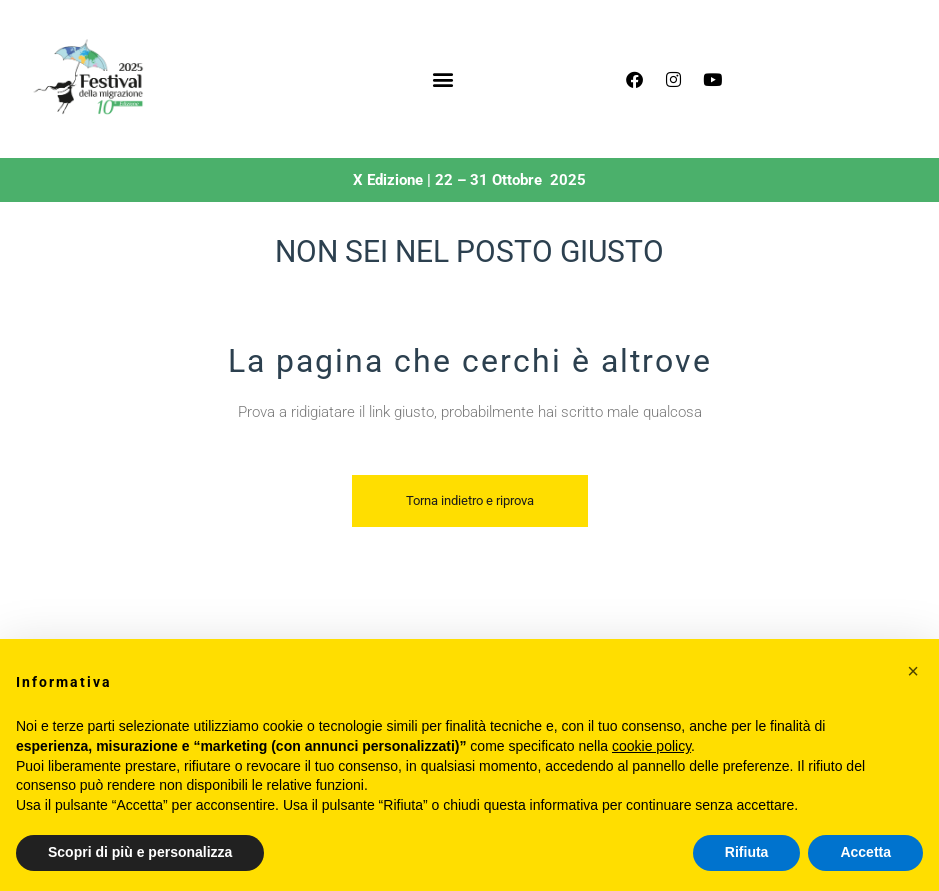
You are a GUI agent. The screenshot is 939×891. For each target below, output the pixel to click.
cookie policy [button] (651, 746)
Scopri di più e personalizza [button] (140, 852)
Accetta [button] (865, 852)
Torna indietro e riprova (470, 500)
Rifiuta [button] (747, 852)
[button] (442, 79)
